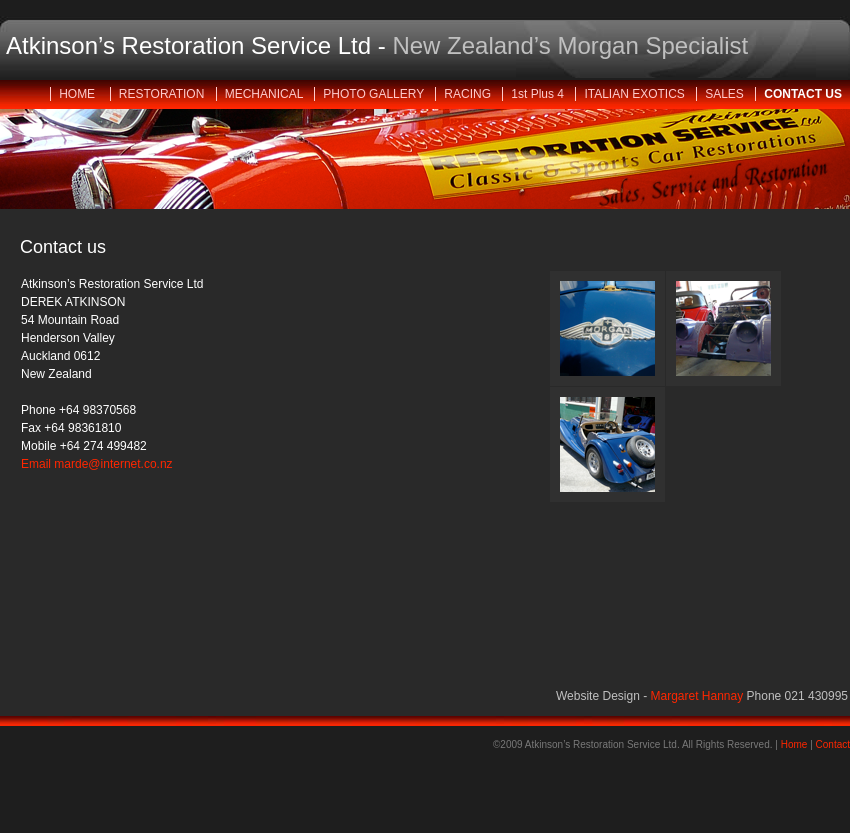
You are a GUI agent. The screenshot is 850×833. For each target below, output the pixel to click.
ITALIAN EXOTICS (636, 94)
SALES (726, 94)
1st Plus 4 (539, 94)
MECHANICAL (266, 94)
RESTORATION (163, 94)
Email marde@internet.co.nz (97, 464)
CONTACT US (803, 94)
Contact (833, 744)
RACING (469, 94)
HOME (80, 94)
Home (794, 744)
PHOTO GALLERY (375, 94)
